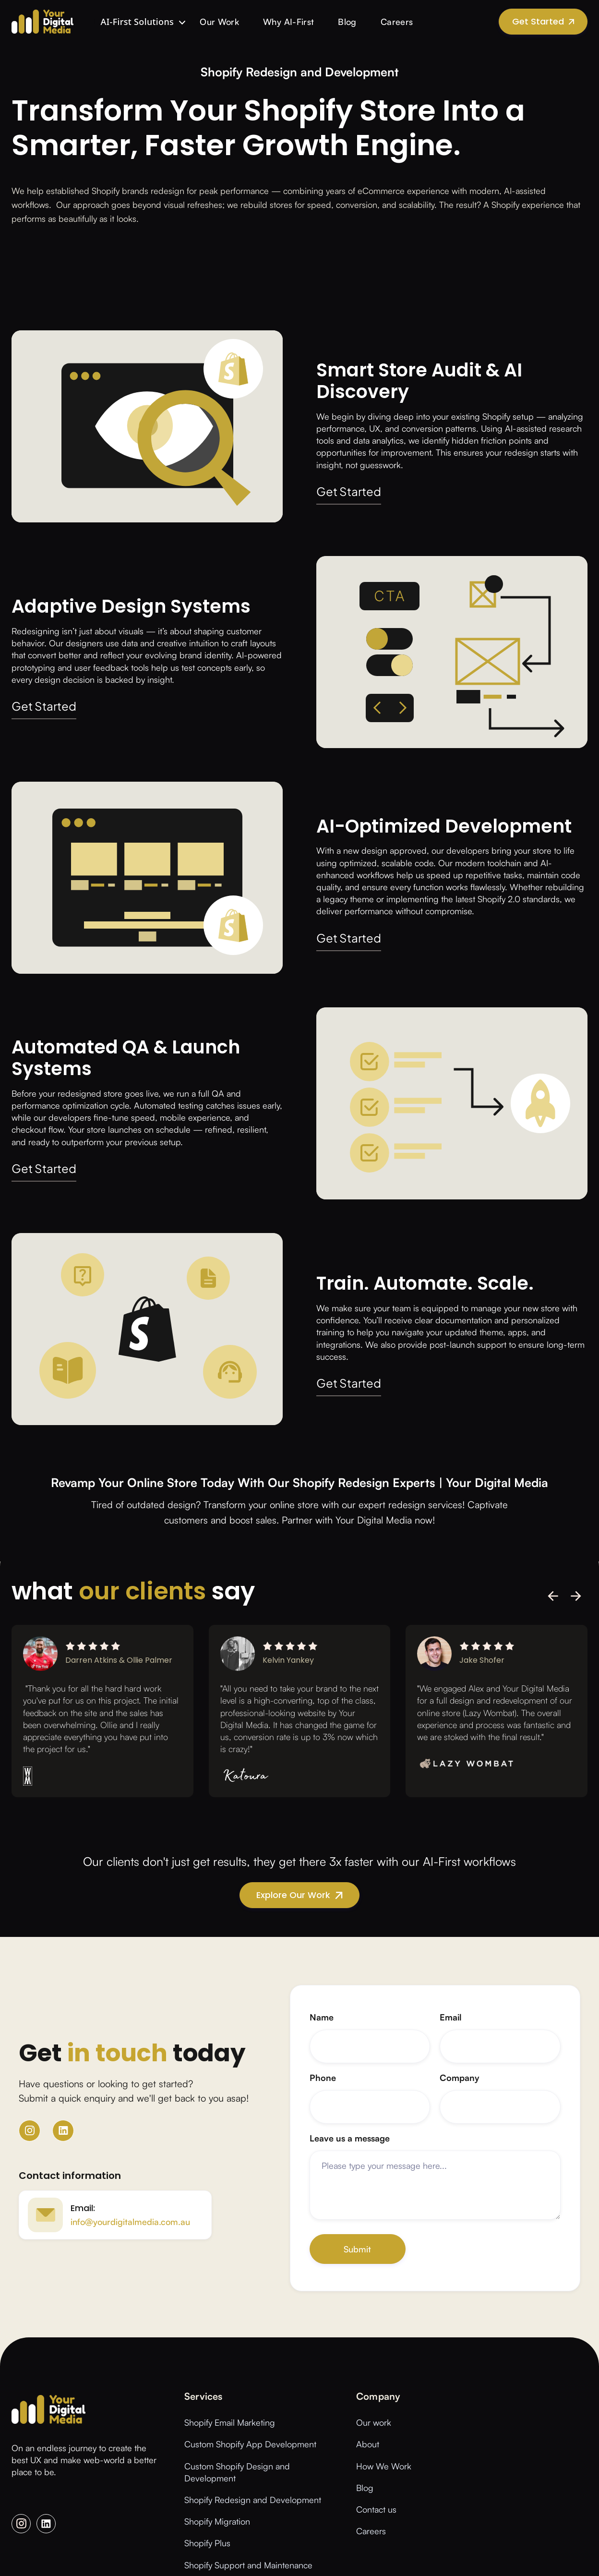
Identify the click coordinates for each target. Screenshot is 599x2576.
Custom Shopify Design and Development (237, 2472)
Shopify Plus (207, 2543)
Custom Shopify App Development (250, 2444)
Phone (323, 2077)
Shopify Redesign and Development (252, 2499)
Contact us (376, 2509)
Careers (397, 21)
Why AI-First (288, 21)
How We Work (383, 2466)
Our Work (219, 21)
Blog (347, 21)
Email (451, 2017)
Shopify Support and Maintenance (248, 2565)
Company (459, 2077)
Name (322, 2017)
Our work (373, 2422)
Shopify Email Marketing (229, 2422)
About (367, 2444)
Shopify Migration (217, 2521)
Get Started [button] (348, 491)
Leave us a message (350, 2138)
